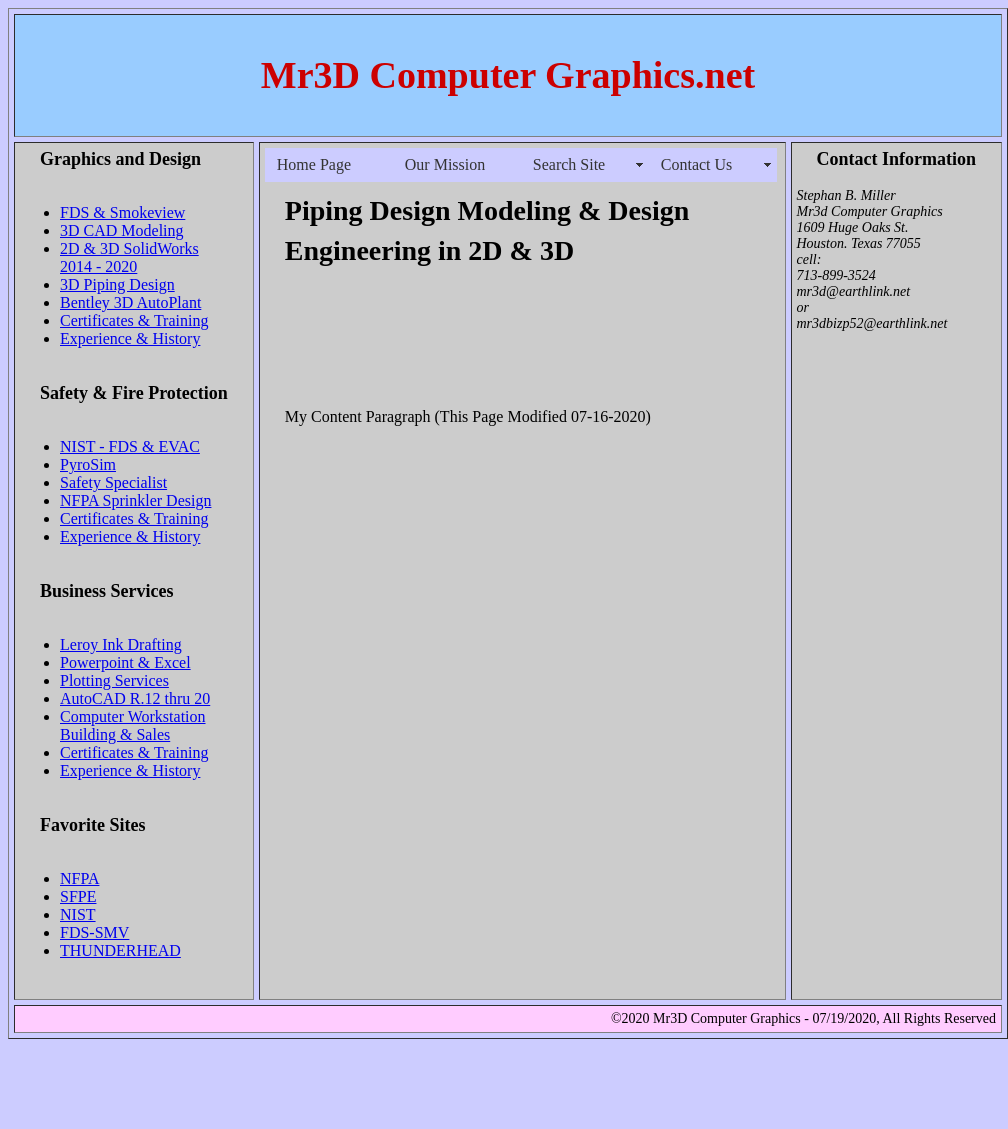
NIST (78, 914)
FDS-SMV (94, 932)
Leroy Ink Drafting (121, 644)
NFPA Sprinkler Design (135, 500)
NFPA (79, 878)
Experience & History (130, 338)
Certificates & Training (134, 320)
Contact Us (697, 164)
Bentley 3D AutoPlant (130, 302)
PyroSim (88, 464)
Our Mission (445, 164)
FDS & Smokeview (122, 212)
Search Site (569, 164)
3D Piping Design (117, 284)
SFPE (78, 896)
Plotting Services (114, 680)
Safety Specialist (113, 482)
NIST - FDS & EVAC (130, 446)
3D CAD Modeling (122, 230)
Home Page (314, 164)
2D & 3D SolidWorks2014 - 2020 (129, 257)
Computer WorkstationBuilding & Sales (133, 725)
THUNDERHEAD (120, 950)
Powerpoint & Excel (125, 662)
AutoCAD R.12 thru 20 (135, 698)
